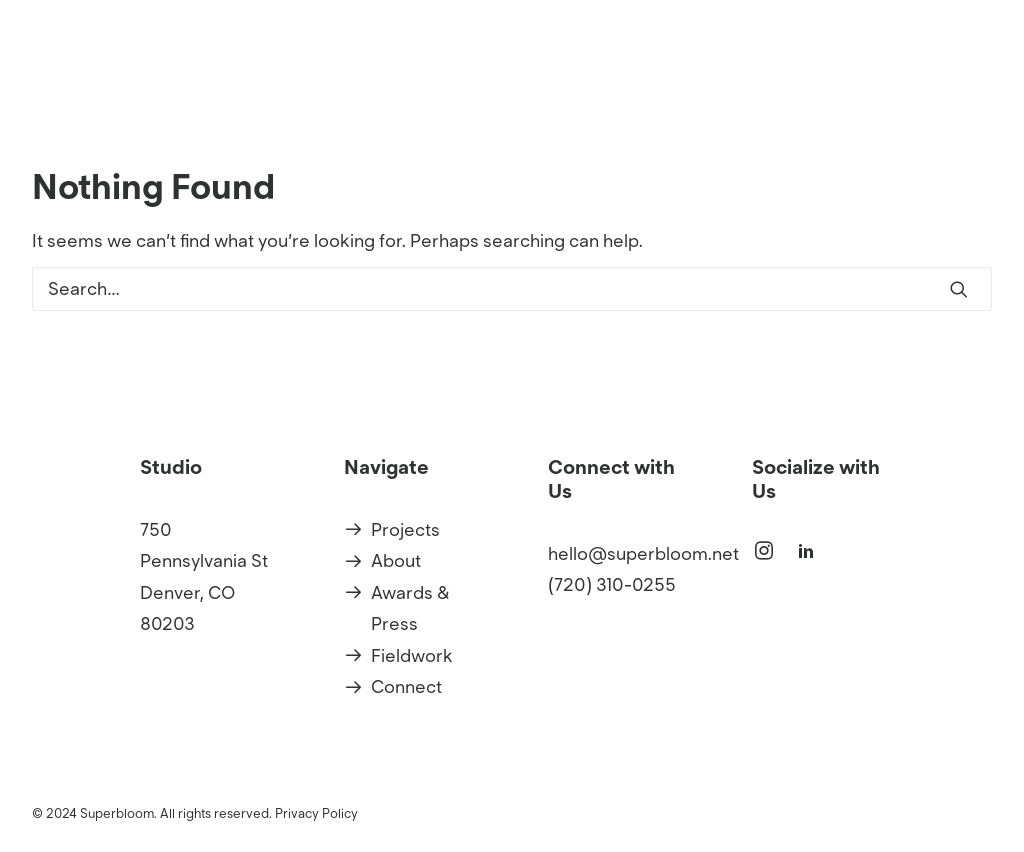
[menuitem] (658, 76)
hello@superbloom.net (643, 554)
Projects (651, 76)
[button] (959, 289)
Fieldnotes (947, 76)
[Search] (512, 289)
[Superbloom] (336, 76)
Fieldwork (412, 656)
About (743, 76)
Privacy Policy (316, 813)
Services (836, 76)
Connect (406, 687)
